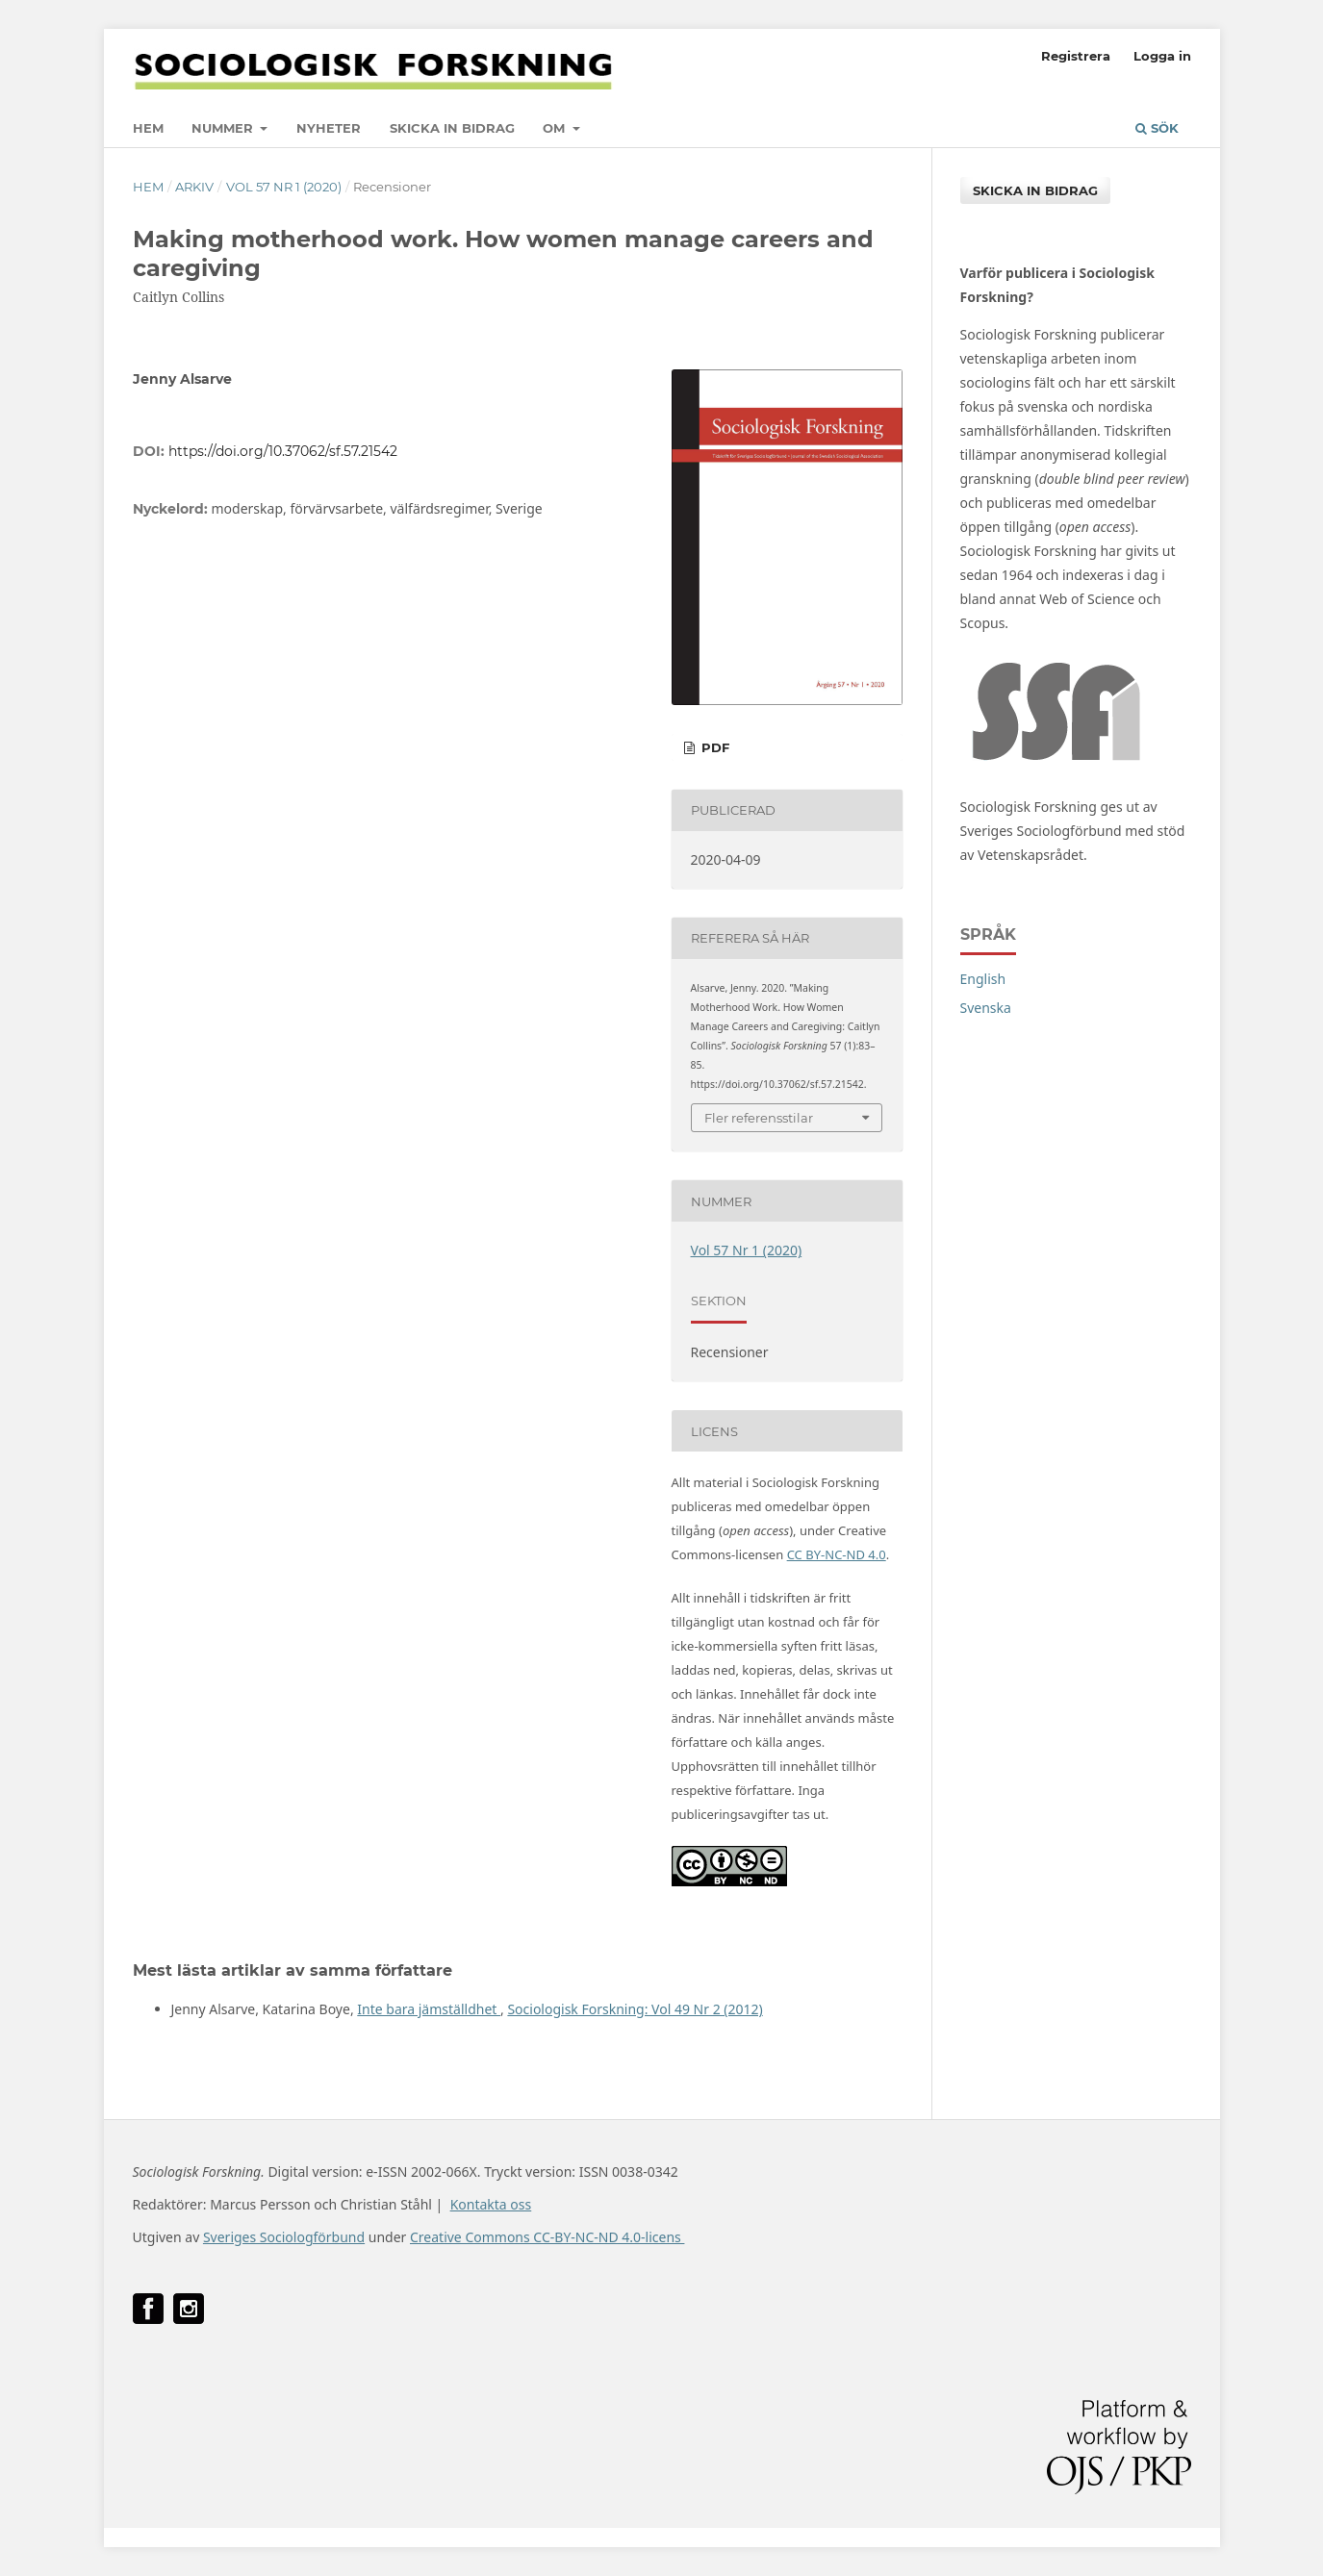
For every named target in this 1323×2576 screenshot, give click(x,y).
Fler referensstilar (758, 1117)
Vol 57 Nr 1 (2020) (284, 186)
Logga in (1162, 55)
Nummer (224, 128)
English (983, 979)
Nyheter (328, 128)
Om (556, 128)
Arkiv (194, 186)
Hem (148, 128)
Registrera (1075, 55)
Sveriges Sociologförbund (284, 2237)
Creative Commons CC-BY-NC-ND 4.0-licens (547, 2237)
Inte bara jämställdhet (428, 2009)
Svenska (985, 1007)
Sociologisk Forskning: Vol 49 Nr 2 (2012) (634, 2009)
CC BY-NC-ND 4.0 (836, 1554)
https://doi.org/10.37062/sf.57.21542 (282, 451)
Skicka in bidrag (452, 128)
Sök (1157, 128)
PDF (713, 747)
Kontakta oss (491, 2204)
